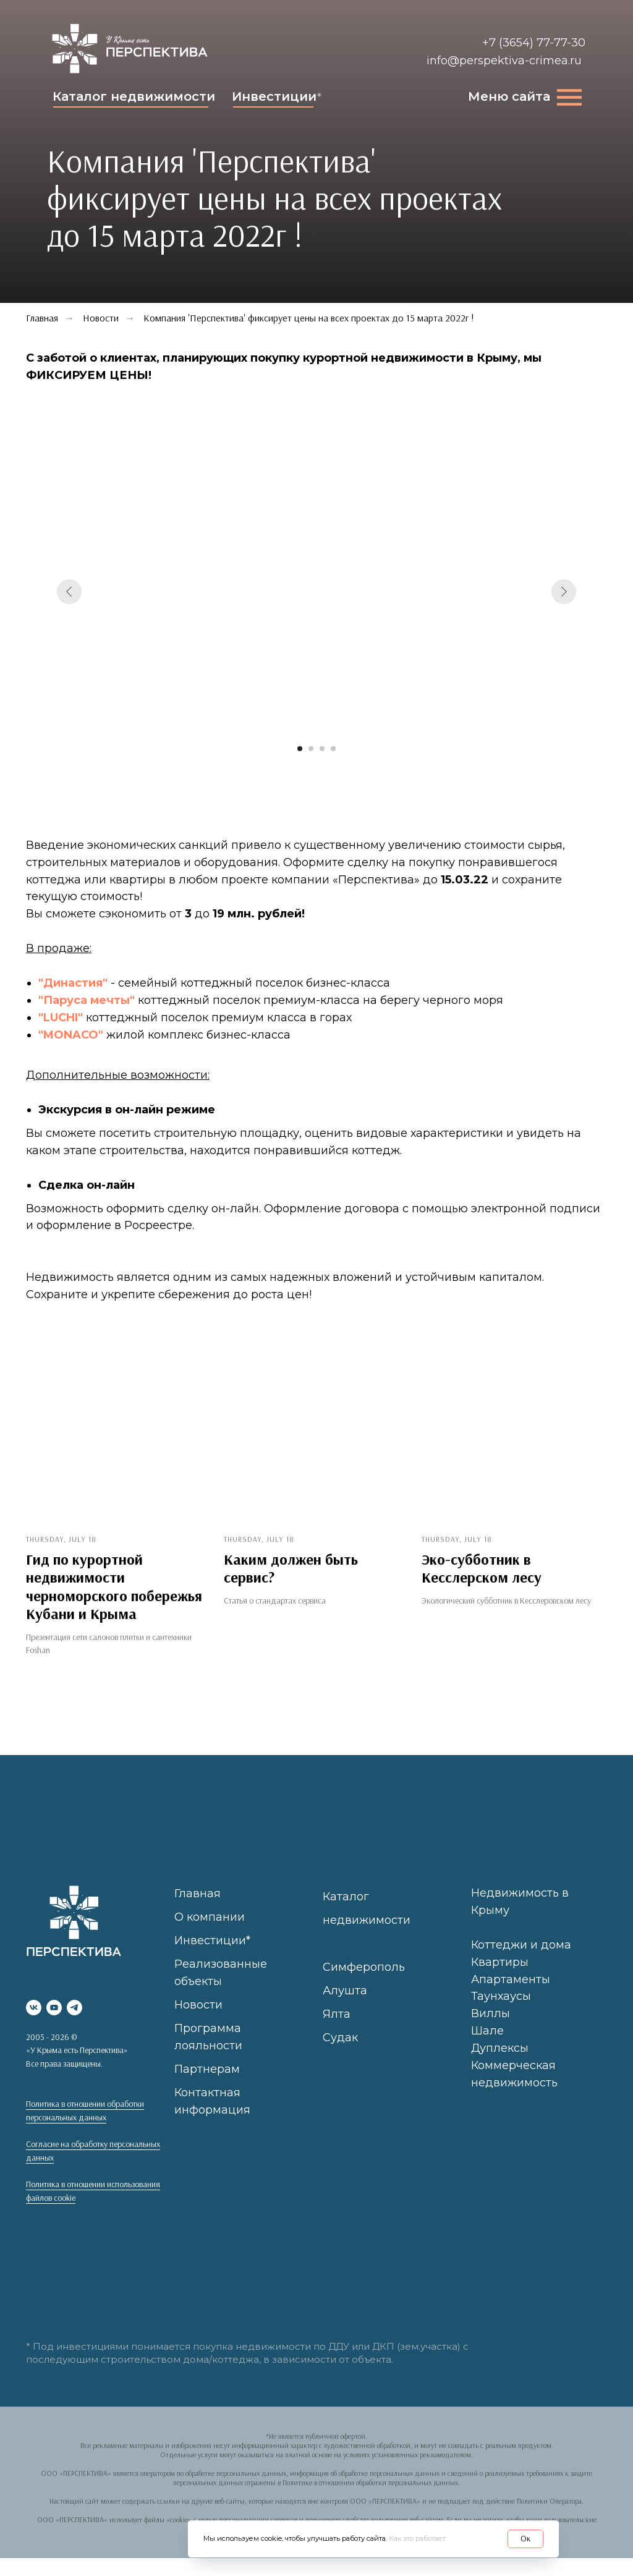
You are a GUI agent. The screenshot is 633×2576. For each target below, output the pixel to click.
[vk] (33, 2007)
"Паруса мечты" (86, 1000)
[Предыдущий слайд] (69, 591)
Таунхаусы (501, 1996)
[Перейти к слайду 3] (322, 748)
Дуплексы (500, 2048)
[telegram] (74, 2007)
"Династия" (74, 983)
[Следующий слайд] (563, 591)
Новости (101, 318)
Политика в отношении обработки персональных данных (85, 2110)
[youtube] (54, 2007)
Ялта (336, 2014)
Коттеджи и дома (521, 1944)
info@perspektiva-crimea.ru (504, 60)
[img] (130, 48)
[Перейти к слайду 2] (310, 748)
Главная (197, 1893)
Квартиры (500, 1961)
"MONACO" (70, 1035)
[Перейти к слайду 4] (333, 748)
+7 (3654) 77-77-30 (533, 42)
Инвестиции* (212, 1940)
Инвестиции (274, 96)
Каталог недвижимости (134, 96)
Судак (340, 2037)
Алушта (345, 1990)
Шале (487, 2031)
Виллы (490, 2013)
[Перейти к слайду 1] (299, 748)
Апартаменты (510, 1979)
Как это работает (417, 2538)
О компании (209, 1917)
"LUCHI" (60, 1017)
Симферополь (364, 1967)
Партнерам (207, 2069)
